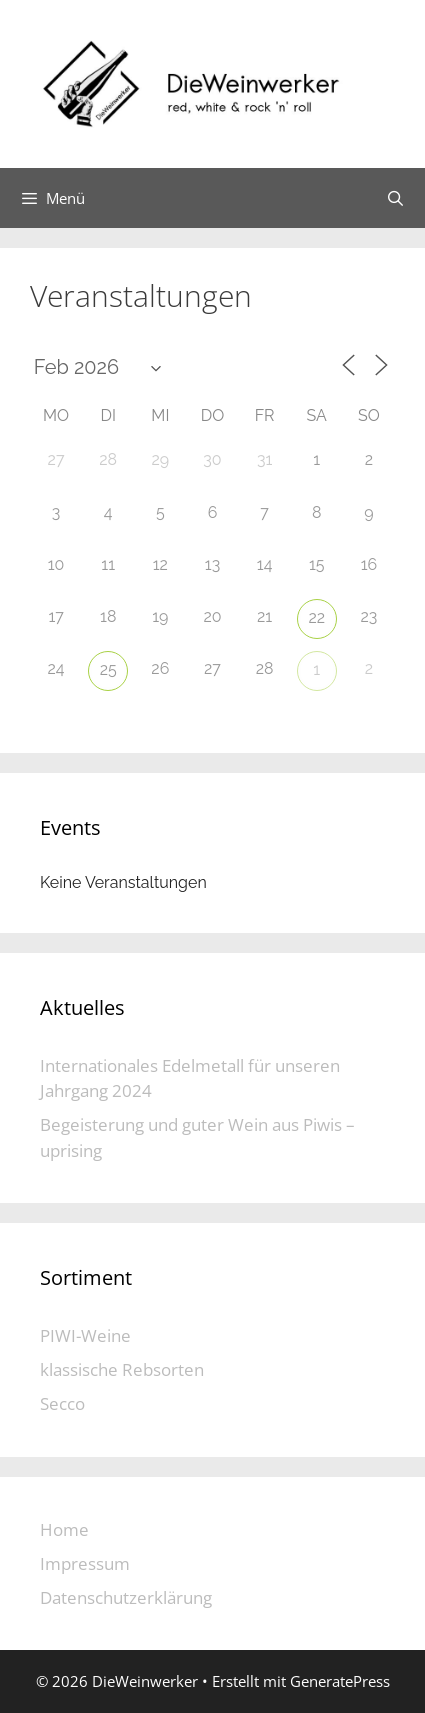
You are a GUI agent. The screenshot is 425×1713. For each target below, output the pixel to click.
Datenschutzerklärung (126, 1597)
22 (316, 617)
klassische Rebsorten (122, 1369)
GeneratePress (340, 1681)
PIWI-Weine (85, 1335)
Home (64, 1529)
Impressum (85, 1563)
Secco (62, 1403)
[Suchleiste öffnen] (395, 198)
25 (108, 669)
